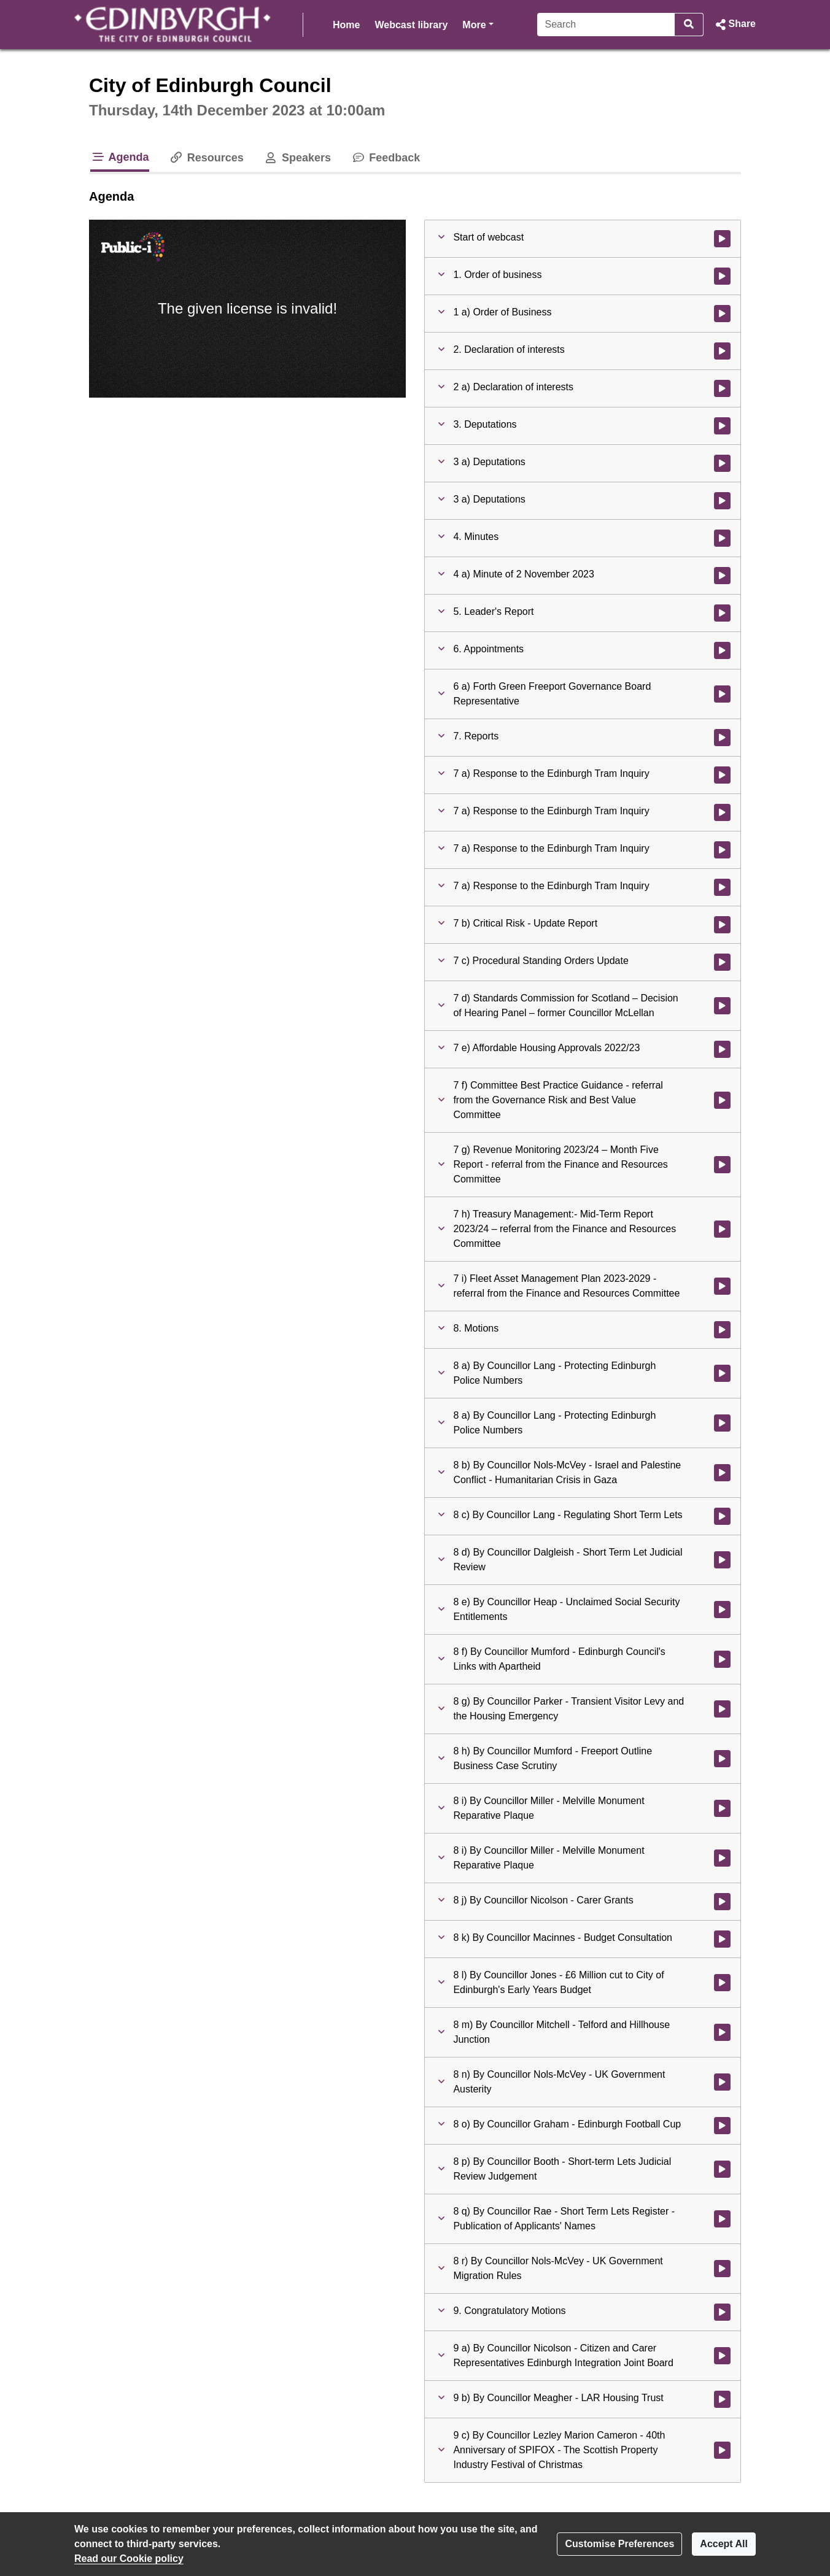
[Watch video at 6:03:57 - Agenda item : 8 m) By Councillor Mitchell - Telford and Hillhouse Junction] (722, 2032)
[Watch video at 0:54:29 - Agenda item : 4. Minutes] (722, 538)
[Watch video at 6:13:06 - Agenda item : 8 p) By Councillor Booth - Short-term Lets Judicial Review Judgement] (722, 2169)
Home (346, 25)
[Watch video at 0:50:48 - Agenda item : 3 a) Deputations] (722, 500)
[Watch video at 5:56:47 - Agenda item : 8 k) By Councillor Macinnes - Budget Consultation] (722, 1939)
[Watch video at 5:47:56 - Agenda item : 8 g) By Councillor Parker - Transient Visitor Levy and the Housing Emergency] (722, 1709)
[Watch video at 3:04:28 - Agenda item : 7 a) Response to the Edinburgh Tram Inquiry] (722, 887)
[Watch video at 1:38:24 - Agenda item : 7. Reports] (722, 737)
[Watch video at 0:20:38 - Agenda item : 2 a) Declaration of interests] (722, 388)
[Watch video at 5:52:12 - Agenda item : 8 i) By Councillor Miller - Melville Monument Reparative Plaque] (722, 1858)
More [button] (477, 23)
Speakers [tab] (297, 158)
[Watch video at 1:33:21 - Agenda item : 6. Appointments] (722, 650)
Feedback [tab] (385, 158)
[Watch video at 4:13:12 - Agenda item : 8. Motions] (722, 1329)
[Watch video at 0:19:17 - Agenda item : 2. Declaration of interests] (722, 351)
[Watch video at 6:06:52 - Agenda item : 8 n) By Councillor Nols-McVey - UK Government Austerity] (722, 2082)
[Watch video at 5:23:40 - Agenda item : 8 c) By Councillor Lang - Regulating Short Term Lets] (722, 1516)
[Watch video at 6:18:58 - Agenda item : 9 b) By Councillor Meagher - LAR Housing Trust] (722, 2399)
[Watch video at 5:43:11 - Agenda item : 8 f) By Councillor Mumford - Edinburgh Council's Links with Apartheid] (722, 1659)
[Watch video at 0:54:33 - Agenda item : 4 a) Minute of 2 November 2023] (722, 575)
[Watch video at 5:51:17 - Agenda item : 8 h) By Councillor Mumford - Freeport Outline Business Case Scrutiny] (722, 1758)
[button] (734, 25)
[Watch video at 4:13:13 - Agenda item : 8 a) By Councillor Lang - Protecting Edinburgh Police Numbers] (722, 1373)
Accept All (724, 2544)
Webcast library (411, 25)
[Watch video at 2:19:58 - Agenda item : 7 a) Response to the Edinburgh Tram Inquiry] (722, 812)
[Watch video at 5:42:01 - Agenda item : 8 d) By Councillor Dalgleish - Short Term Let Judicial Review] (722, 1559)
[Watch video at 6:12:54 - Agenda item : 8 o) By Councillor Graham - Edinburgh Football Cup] (722, 2125)
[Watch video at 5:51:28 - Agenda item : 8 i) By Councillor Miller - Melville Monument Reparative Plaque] (722, 1808)
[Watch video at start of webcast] (722, 238)
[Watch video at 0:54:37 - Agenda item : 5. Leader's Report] (722, 613)
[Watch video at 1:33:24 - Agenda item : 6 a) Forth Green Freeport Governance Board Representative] (722, 694)
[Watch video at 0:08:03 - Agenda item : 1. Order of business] (722, 276)
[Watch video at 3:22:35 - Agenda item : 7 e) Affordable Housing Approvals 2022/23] (722, 1049)
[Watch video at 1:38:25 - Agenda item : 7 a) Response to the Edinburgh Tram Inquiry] (722, 775)
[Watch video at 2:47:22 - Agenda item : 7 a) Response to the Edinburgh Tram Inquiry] (722, 849)
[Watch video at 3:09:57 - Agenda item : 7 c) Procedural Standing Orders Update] (722, 962)
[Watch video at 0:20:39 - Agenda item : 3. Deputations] (722, 425)
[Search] (606, 24)
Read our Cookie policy (129, 2558)
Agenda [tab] (119, 157)
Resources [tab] (206, 158)
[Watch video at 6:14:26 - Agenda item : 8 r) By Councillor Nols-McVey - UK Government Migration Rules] (722, 2268)
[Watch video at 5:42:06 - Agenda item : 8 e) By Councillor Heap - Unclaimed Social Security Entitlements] (722, 1609)
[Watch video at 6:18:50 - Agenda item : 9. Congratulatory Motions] (722, 2312)
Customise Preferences (619, 2544)
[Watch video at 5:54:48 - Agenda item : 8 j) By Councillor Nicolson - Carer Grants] (722, 1901)
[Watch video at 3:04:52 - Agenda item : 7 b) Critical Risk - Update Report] (722, 924)
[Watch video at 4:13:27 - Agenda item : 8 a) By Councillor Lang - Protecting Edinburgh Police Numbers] (722, 1423)
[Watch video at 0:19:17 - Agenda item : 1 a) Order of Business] (722, 313)
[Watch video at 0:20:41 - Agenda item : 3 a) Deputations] (722, 463)
